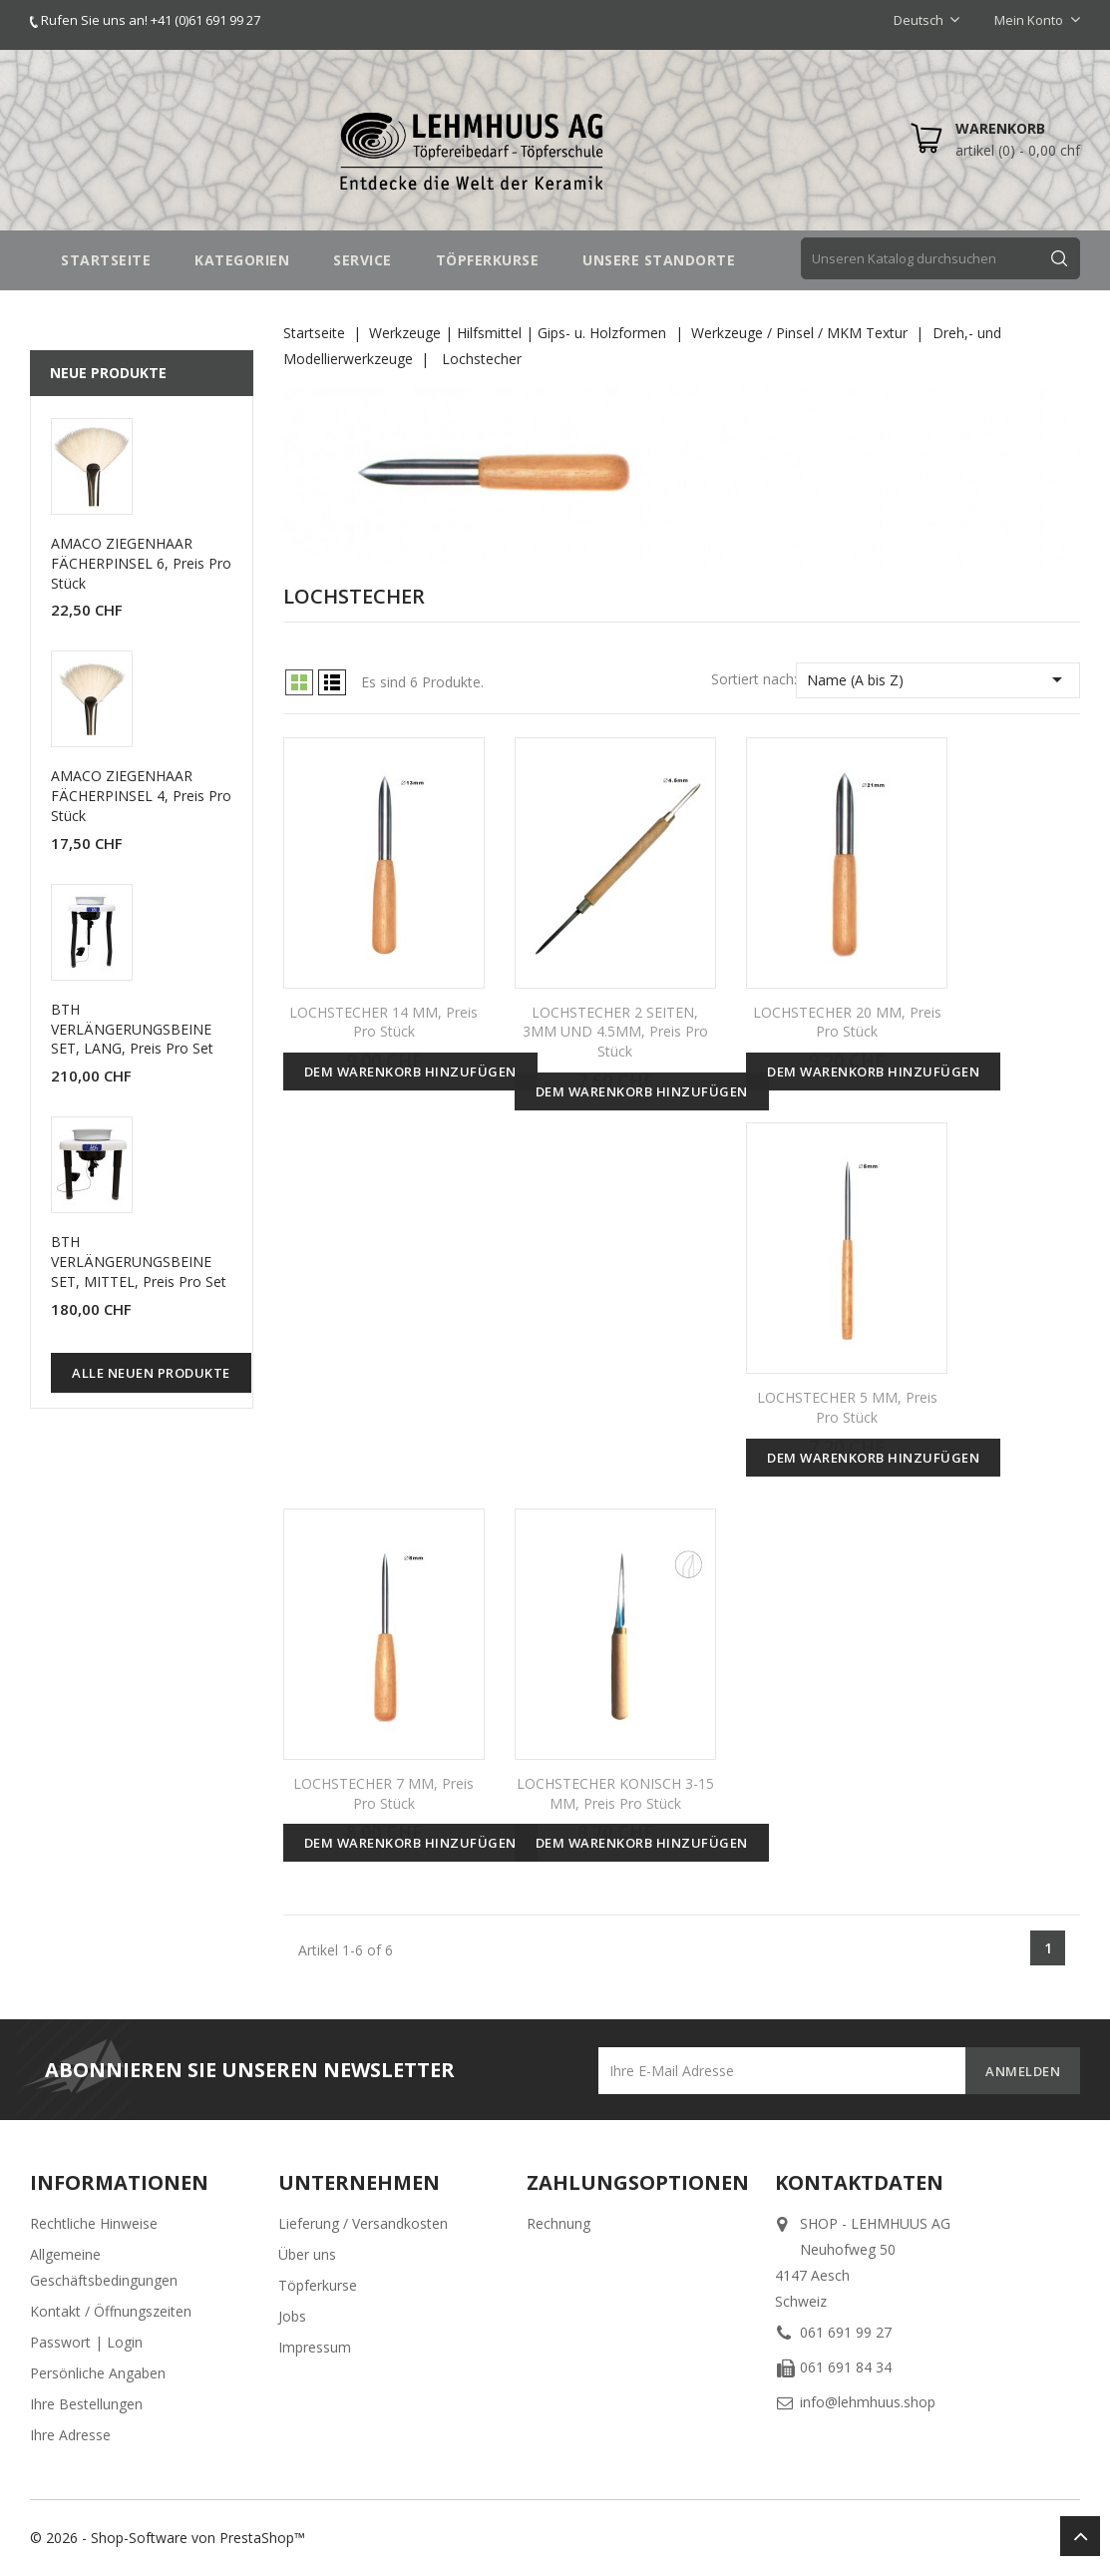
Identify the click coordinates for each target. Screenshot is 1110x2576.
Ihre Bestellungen (86, 2403)
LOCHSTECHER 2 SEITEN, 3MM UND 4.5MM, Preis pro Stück (615, 1032)
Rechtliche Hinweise (94, 2223)
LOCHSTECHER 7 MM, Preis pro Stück (383, 1793)
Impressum (314, 2347)
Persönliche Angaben (98, 2372)
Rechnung (558, 2223)
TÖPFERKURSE (488, 259)
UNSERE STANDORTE (658, 259)
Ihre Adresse (70, 2434)
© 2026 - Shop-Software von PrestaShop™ (167, 2537)
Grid (299, 682)
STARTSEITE (106, 259)
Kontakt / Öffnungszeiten (110, 2311)
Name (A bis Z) (938, 679)
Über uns (307, 2254)
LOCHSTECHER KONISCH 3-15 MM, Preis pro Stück (615, 1793)
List (332, 682)
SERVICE (362, 259)
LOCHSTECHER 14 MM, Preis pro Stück (383, 1022)
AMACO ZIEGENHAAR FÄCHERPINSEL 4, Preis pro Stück (141, 795)
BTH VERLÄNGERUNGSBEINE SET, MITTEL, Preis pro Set (138, 1261)
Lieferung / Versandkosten (363, 2223)
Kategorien (241, 259)
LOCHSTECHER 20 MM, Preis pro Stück (847, 1022)
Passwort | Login (86, 2342)
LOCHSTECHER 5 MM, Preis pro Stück (847, 1407)
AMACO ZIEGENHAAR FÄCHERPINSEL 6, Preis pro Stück (141, 563)
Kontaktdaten (859, 2182)
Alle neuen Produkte (151, 1373)
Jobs (292, 2316)
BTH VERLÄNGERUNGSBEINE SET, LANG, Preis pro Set (132, 1029)
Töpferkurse (317, 2285)
